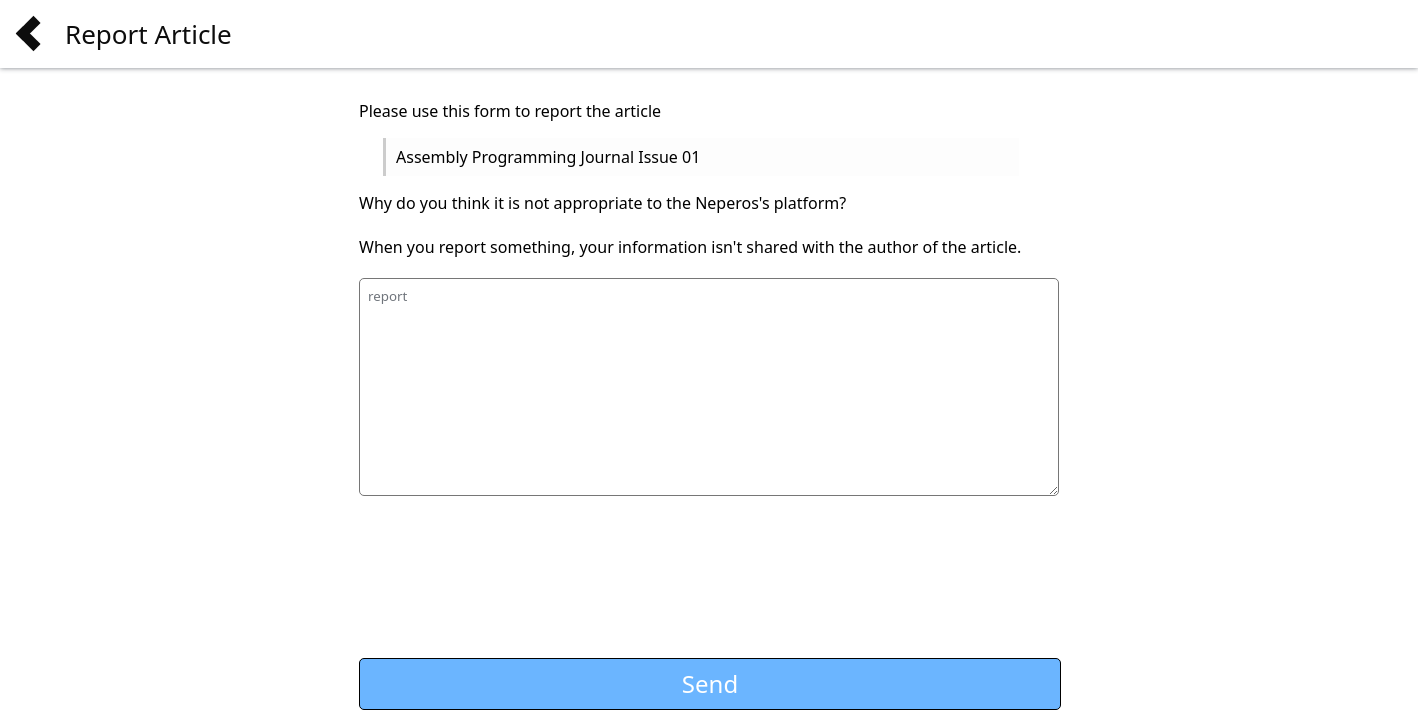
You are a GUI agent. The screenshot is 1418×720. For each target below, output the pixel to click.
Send (710, 683)
